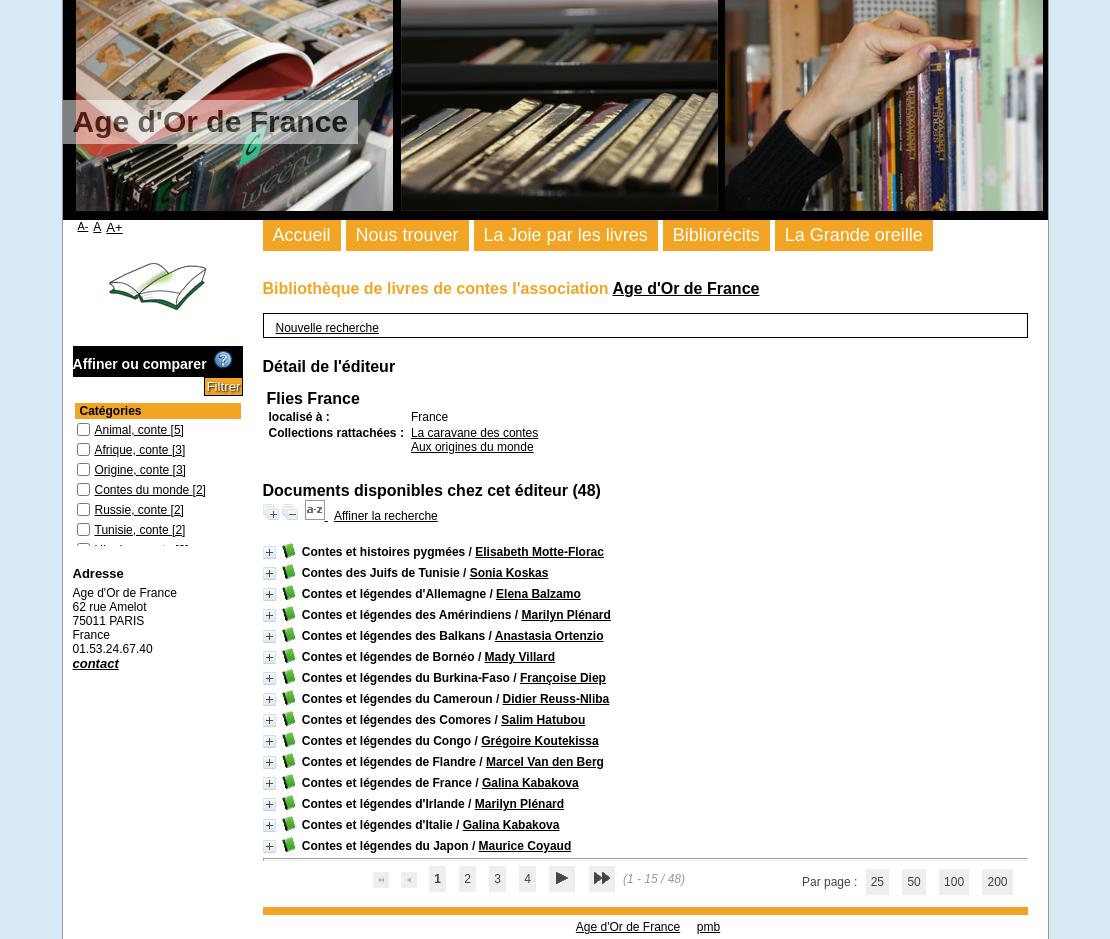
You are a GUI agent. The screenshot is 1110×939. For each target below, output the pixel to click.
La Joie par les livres (566, 235)
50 (913, 882)
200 (997, 882)
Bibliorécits (716, 235)
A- (83, 226)
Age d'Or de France (685, 288)
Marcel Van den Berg (545, 762)
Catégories (111, 411)
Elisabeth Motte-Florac (539, 552)
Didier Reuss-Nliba (556, 699)
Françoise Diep (563, 678)
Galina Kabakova (530, 783)
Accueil (302, 235)
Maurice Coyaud (525, 846)
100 (954, 882)
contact (96, 663)
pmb (708, 927)
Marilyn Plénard (565, 615)
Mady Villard (520, 657)
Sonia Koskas (509, 573)
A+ (114, 227)
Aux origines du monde (472, 447)
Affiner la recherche (386, 516)
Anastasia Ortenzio (549, 636)
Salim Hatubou (543, 720)
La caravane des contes (474, 433)
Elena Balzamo (538, 594)
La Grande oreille (854, 235)
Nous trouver (407, 235)
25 (877, 882)
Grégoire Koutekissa (539, 741)
